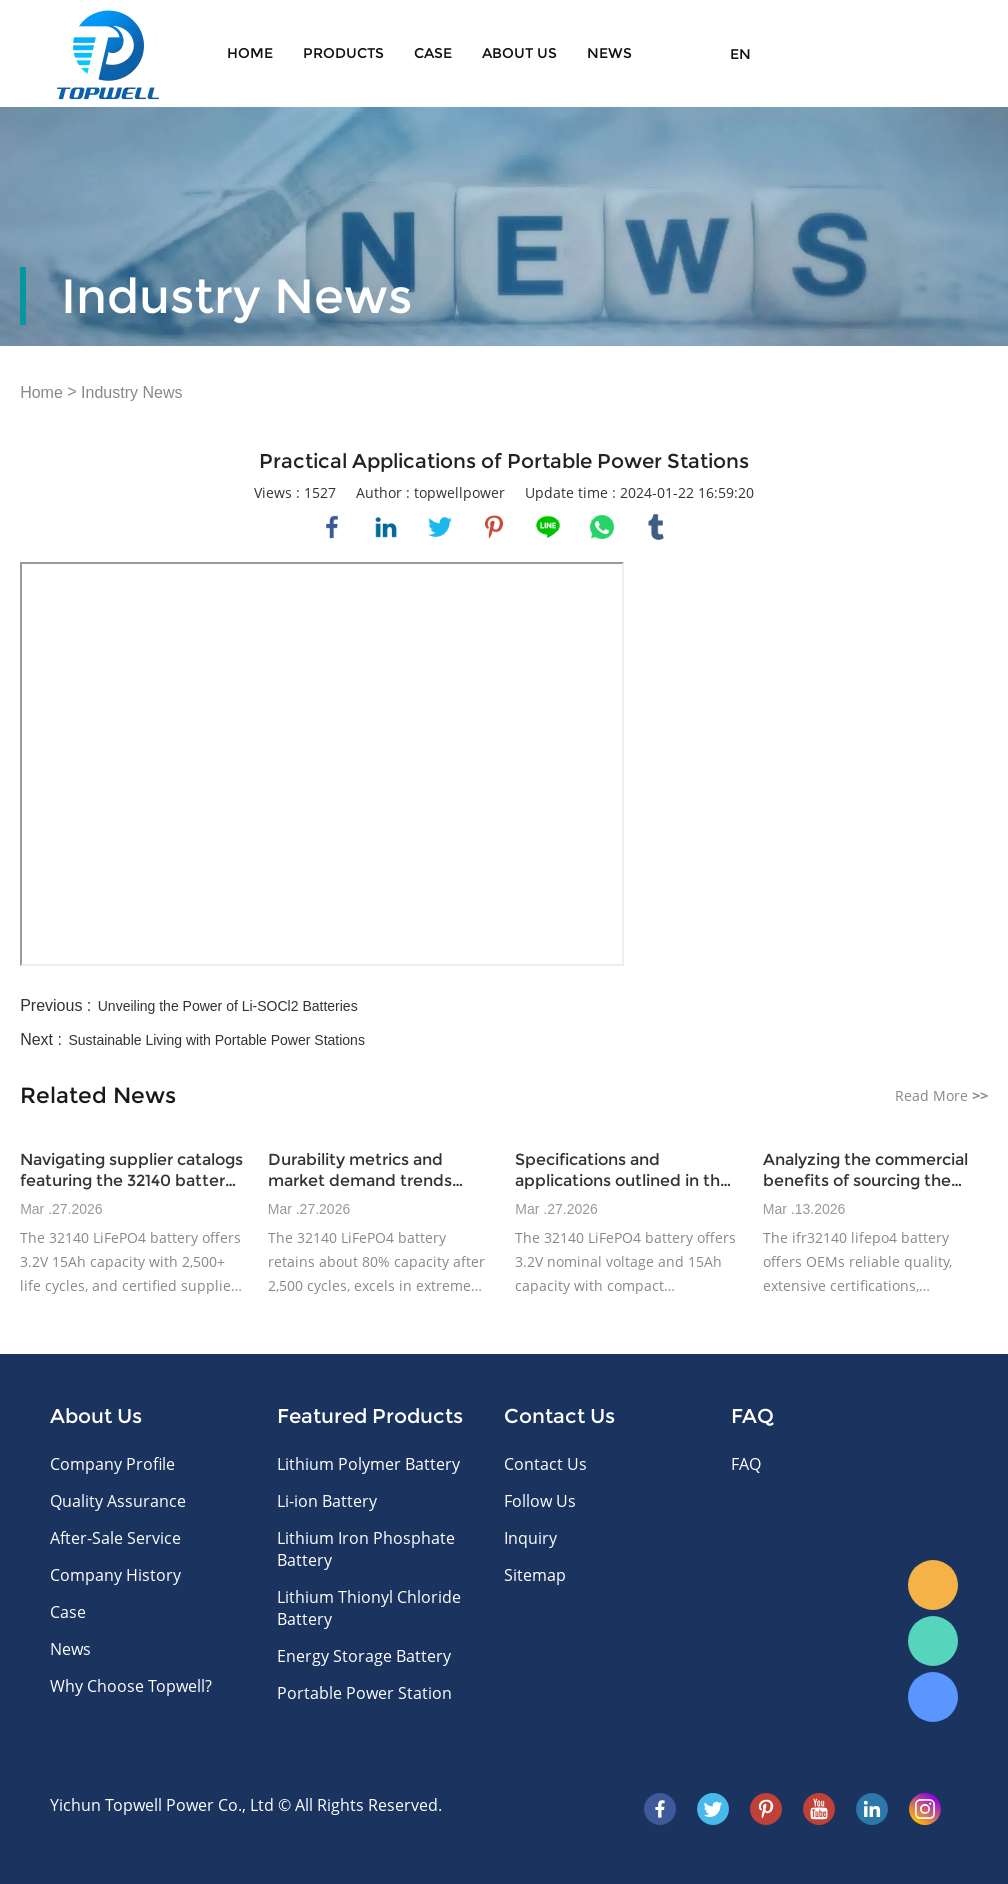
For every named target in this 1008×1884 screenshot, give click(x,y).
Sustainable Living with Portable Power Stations (216, 1040)
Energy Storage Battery (364, 1656)
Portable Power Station (364, 1693)
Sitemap (535, 1575)
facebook (332, 527)
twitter (440, 527)
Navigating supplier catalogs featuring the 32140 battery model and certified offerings (131, 1170)
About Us (519, 53)
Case (433, 53)
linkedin (386, 527)
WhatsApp (933, 1641)
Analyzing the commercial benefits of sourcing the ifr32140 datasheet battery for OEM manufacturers (867, 1170)
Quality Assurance (118, 1501)
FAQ (746, 1464)
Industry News (131, 392)
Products (343, 53)
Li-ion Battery (327, 1501)
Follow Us (540, 1501)
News (609, 53)
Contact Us (545, 1464)
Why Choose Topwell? (131, 1686)
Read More (941, 1095)
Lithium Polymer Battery (368, 1464)
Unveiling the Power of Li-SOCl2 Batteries (228, 1006)
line (548, 527)
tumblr (656, 527)
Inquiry (530, 1538)
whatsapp (602, 527)
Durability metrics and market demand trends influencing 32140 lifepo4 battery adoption (364, 1170)
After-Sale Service (115, 1538)
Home (250, 53)
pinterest (494, 527)
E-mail (933, 1585)
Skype (933, 1697)
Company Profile (112, 1464)
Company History (115, 1575)
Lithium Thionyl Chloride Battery (369, 1608)
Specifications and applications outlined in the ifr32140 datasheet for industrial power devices (622, 1170)
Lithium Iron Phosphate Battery (366, 1549)
